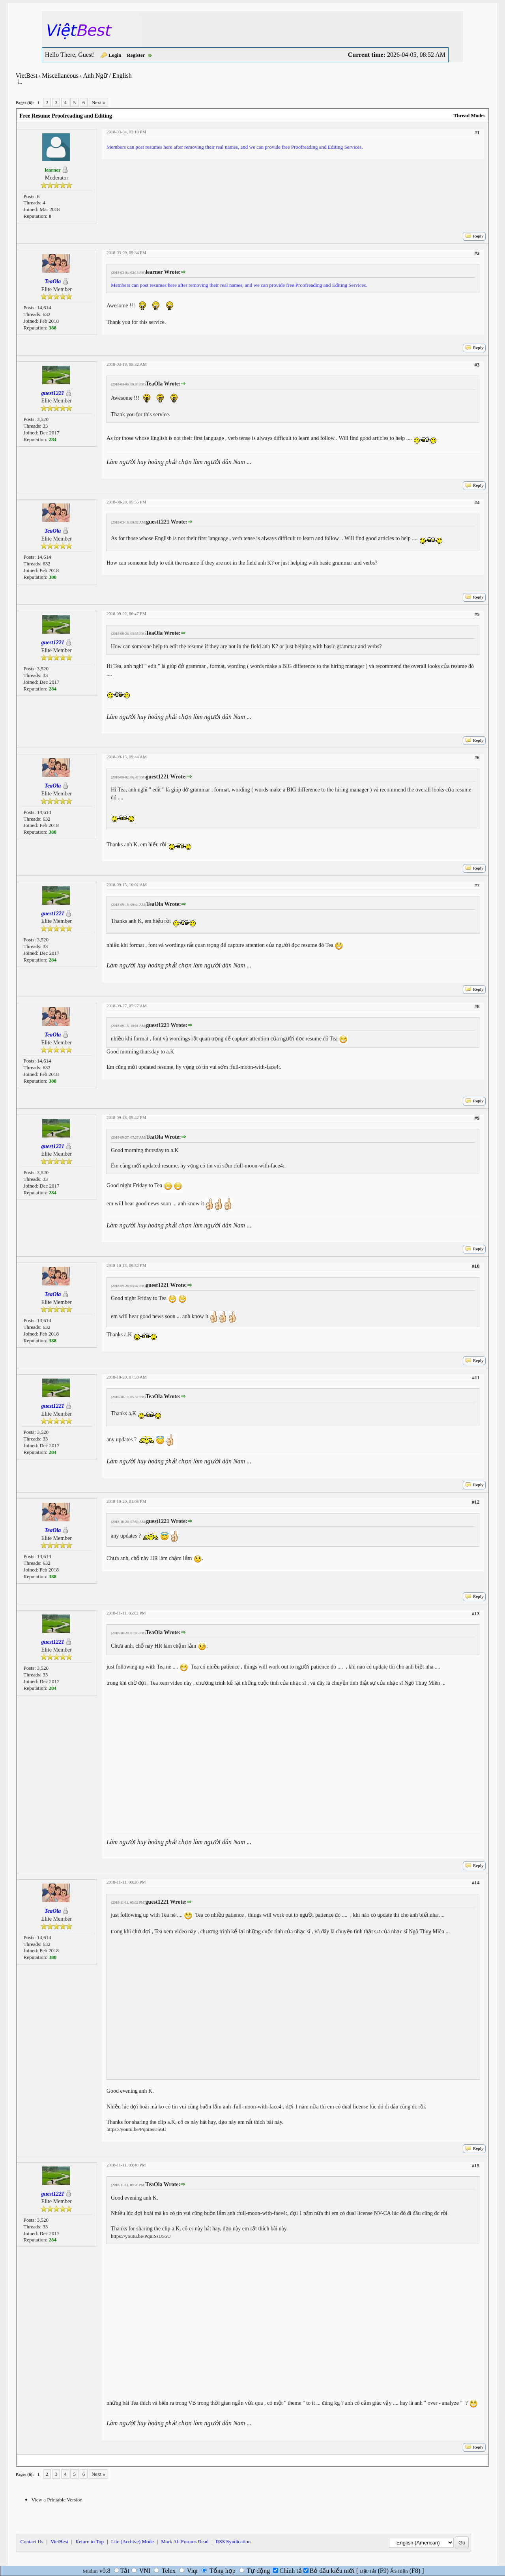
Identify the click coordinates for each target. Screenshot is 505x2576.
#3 (476, 365)
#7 (476, 885)
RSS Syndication (233, 2541)
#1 (476, 132)
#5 (476, 614)
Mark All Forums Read (184, 2541)
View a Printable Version (57, 2500)
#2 (476, 253)
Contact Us (32, 2541)
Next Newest (65, 2461)
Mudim (89, 2571)
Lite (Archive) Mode (132, 2541)
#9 (476, 1118)
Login (115, 55)
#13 (476, 1613)
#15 (476, 2165)
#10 (476, 1266)
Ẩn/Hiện (399, 2571)
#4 (476, 502)
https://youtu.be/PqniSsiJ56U (136, 2129)
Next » (98, 102)
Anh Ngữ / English (107, 75)
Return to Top (89, 2541)
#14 (476, 1883)
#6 (476, 757)
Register (136, 55)
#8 (476, 1006)
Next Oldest (35, 2461)
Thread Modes (469, 115)
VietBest (26, 75)
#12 (476, 1502)
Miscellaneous (60, 75)
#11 (476, 1378)
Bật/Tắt (368, 2571)
